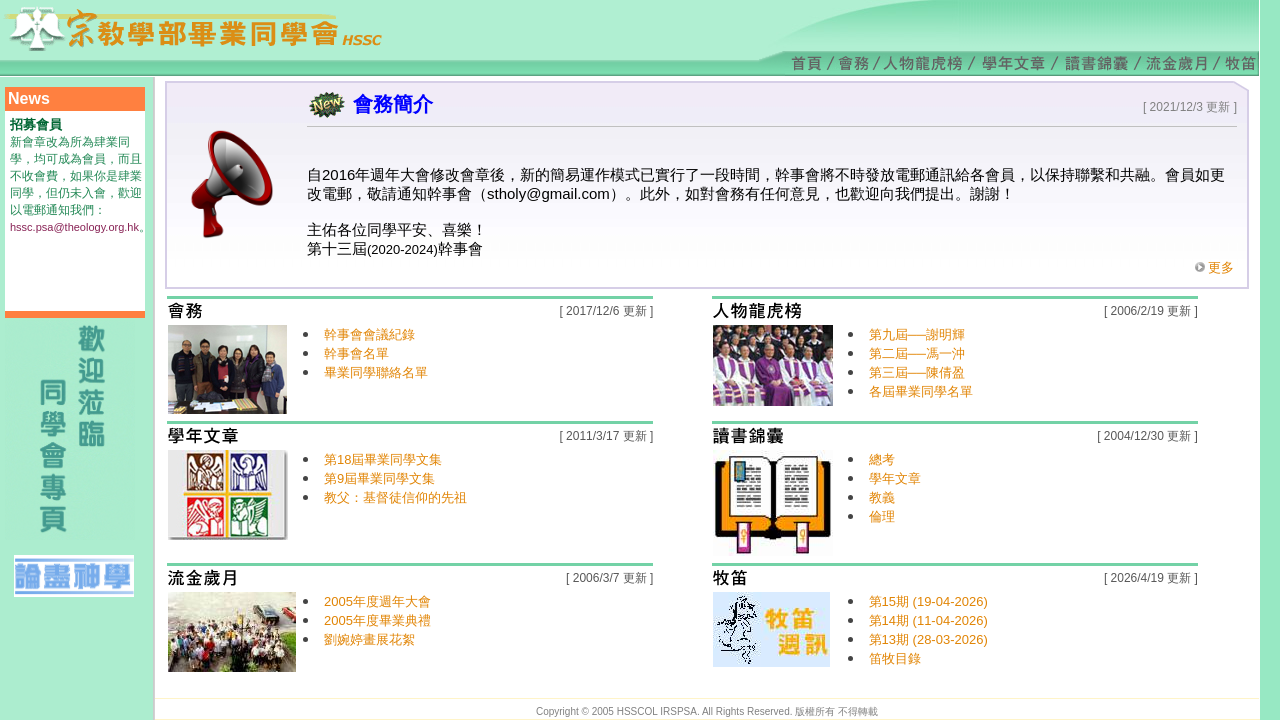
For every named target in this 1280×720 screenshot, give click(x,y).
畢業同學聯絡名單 (376, 372)
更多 (1221, 267)
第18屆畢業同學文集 (383, 459)
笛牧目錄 (895, 658)
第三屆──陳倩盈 (917, 372)
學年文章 (895, 478)
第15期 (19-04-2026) (928, 601)
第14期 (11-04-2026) (928, 620)
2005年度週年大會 (377, 601)
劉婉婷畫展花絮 (369, 639)
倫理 (882, 516)
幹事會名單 (356, 353)
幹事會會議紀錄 (369, 334)
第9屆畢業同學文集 (379, 478)
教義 (882, 497)
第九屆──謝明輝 (917, 334)
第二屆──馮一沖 (917, 353)
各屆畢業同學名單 (921, 391)
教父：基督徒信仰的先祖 (395, 497)
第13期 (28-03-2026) (928, 639)
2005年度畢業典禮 (377, 620)
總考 (882, 459)
